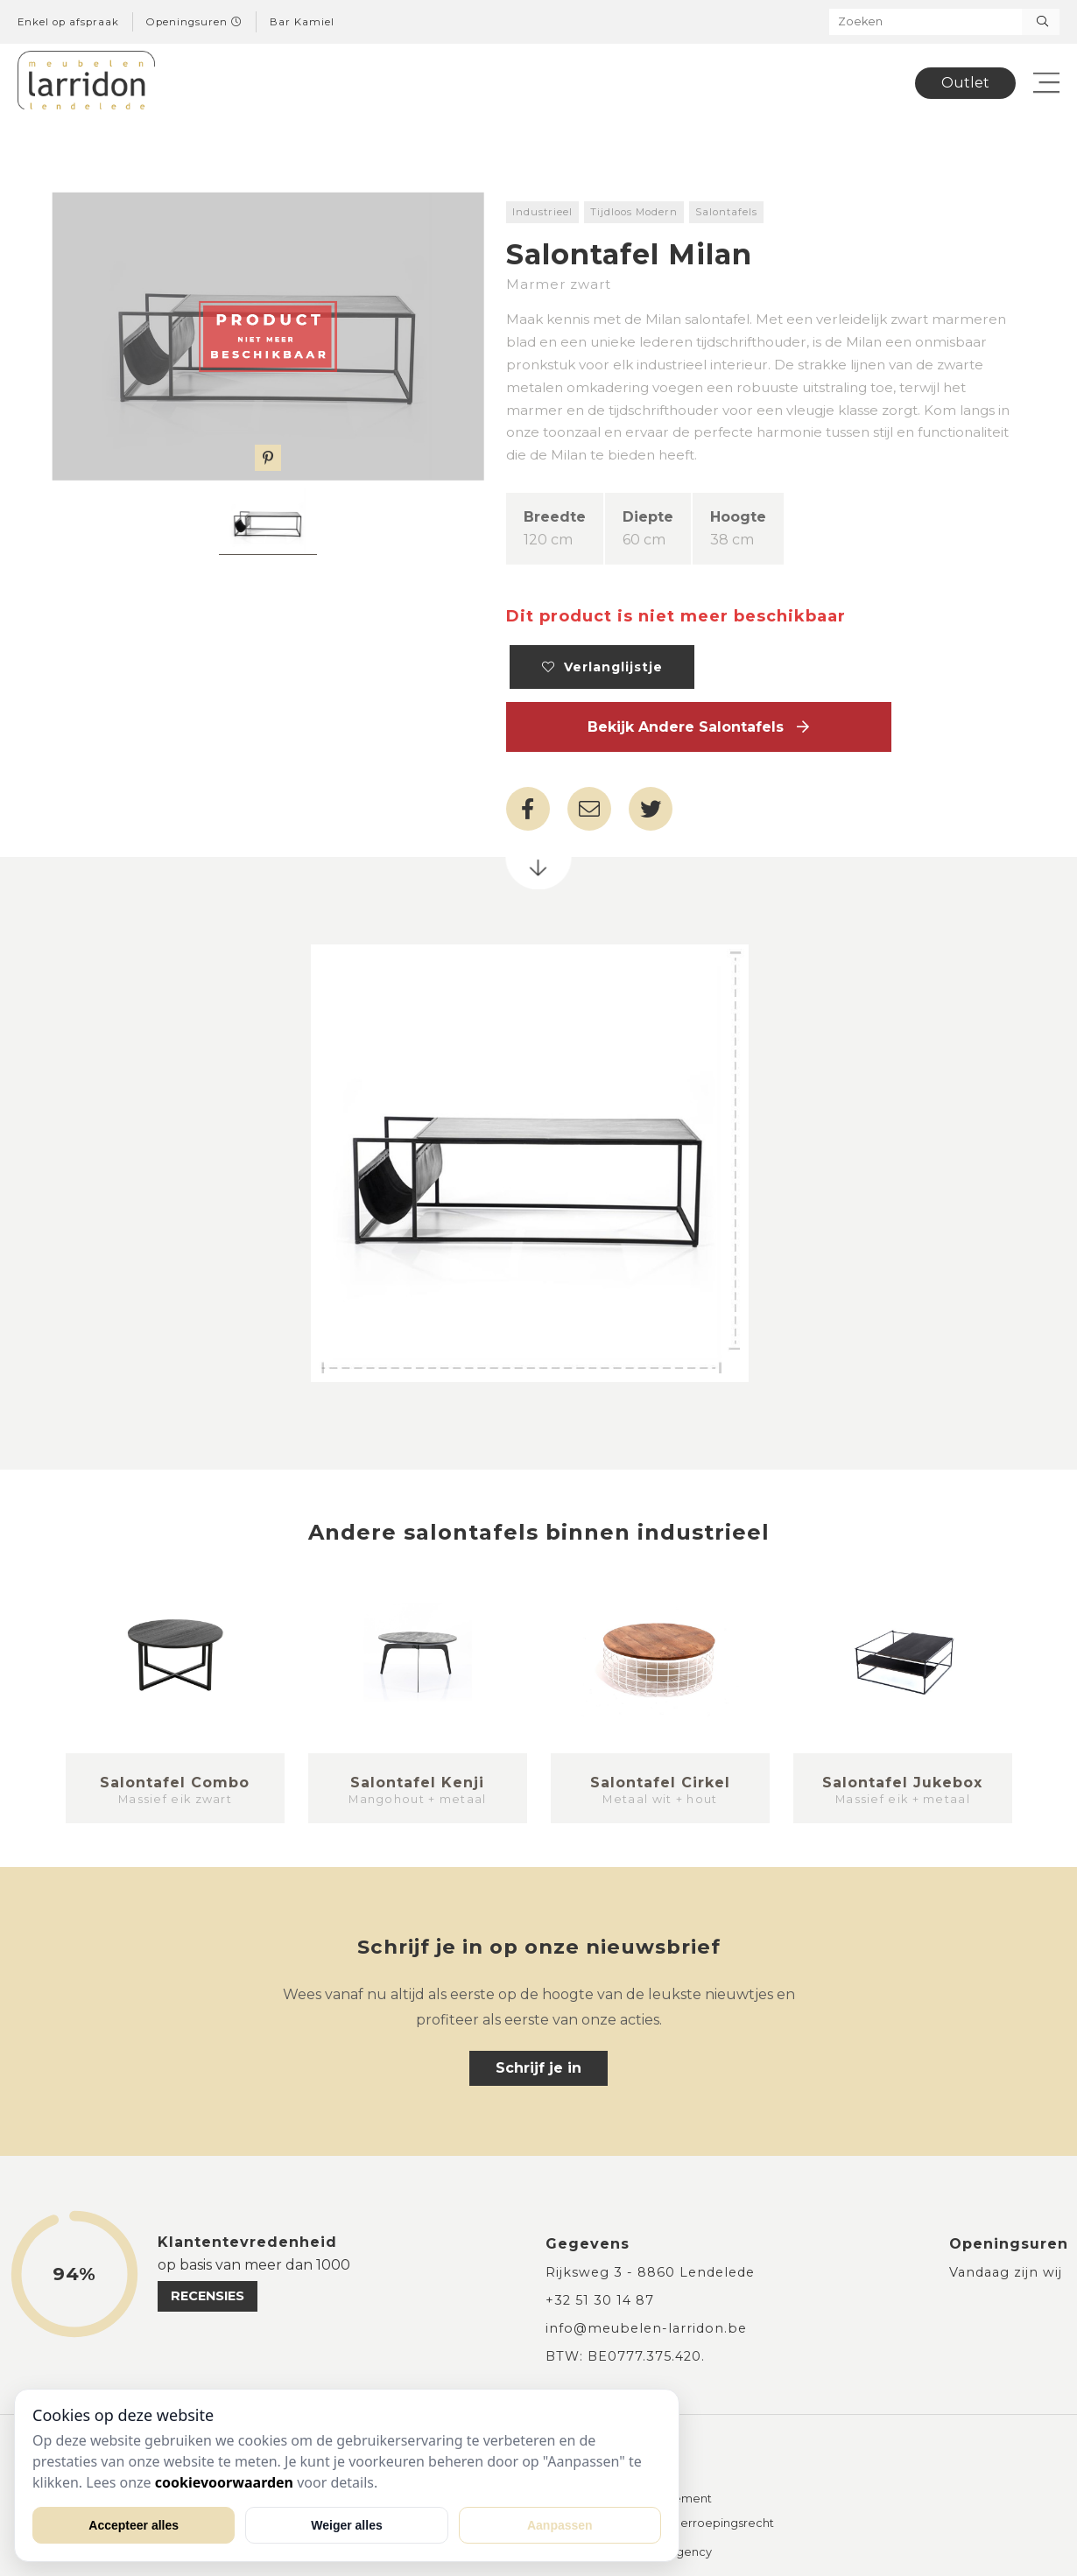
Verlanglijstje (602, 667)
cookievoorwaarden (224, 2482)
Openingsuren (194, 22)
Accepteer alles (133, 2525)
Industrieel (542, 212)
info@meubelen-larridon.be (646, 2328)
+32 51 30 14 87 (600, 2300)
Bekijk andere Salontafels (698, 727)
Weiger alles (346, 2525)
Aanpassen (560, 2525)
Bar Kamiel (302, 22)
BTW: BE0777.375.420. (625, 2356)
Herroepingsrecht (723, 2524)
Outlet (965, 82)
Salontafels (726, 212)
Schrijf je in (538, 2068)
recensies (207, 2296)
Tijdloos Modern (634, 212)
